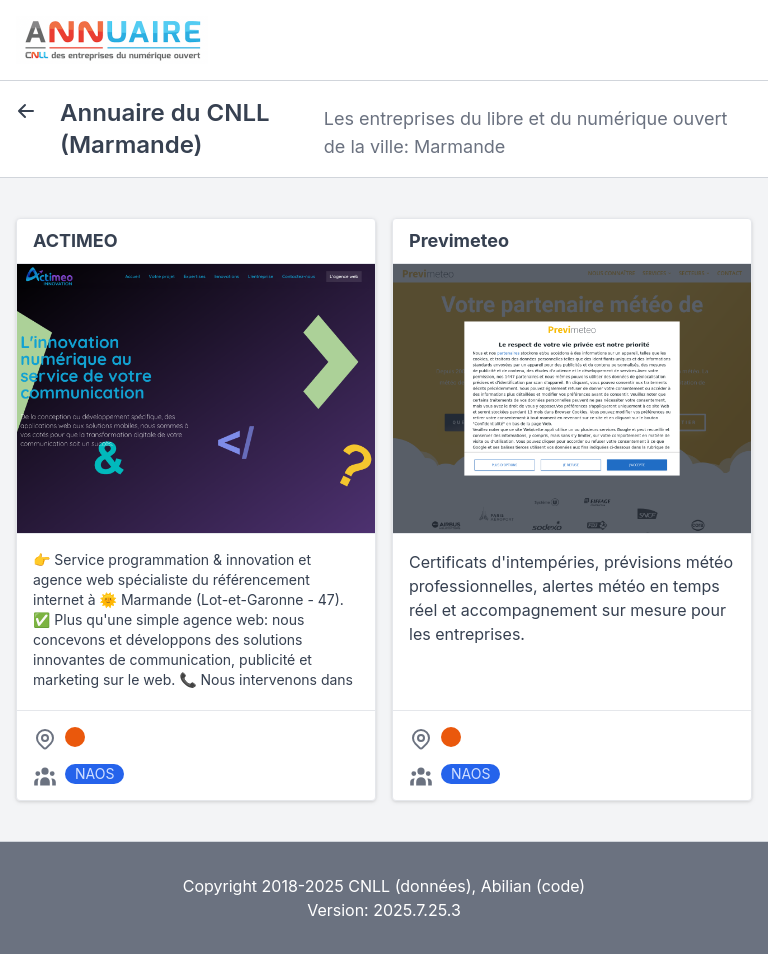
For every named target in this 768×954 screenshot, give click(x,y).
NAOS (94, 773)
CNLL (369, 886)
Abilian (506, 886)
